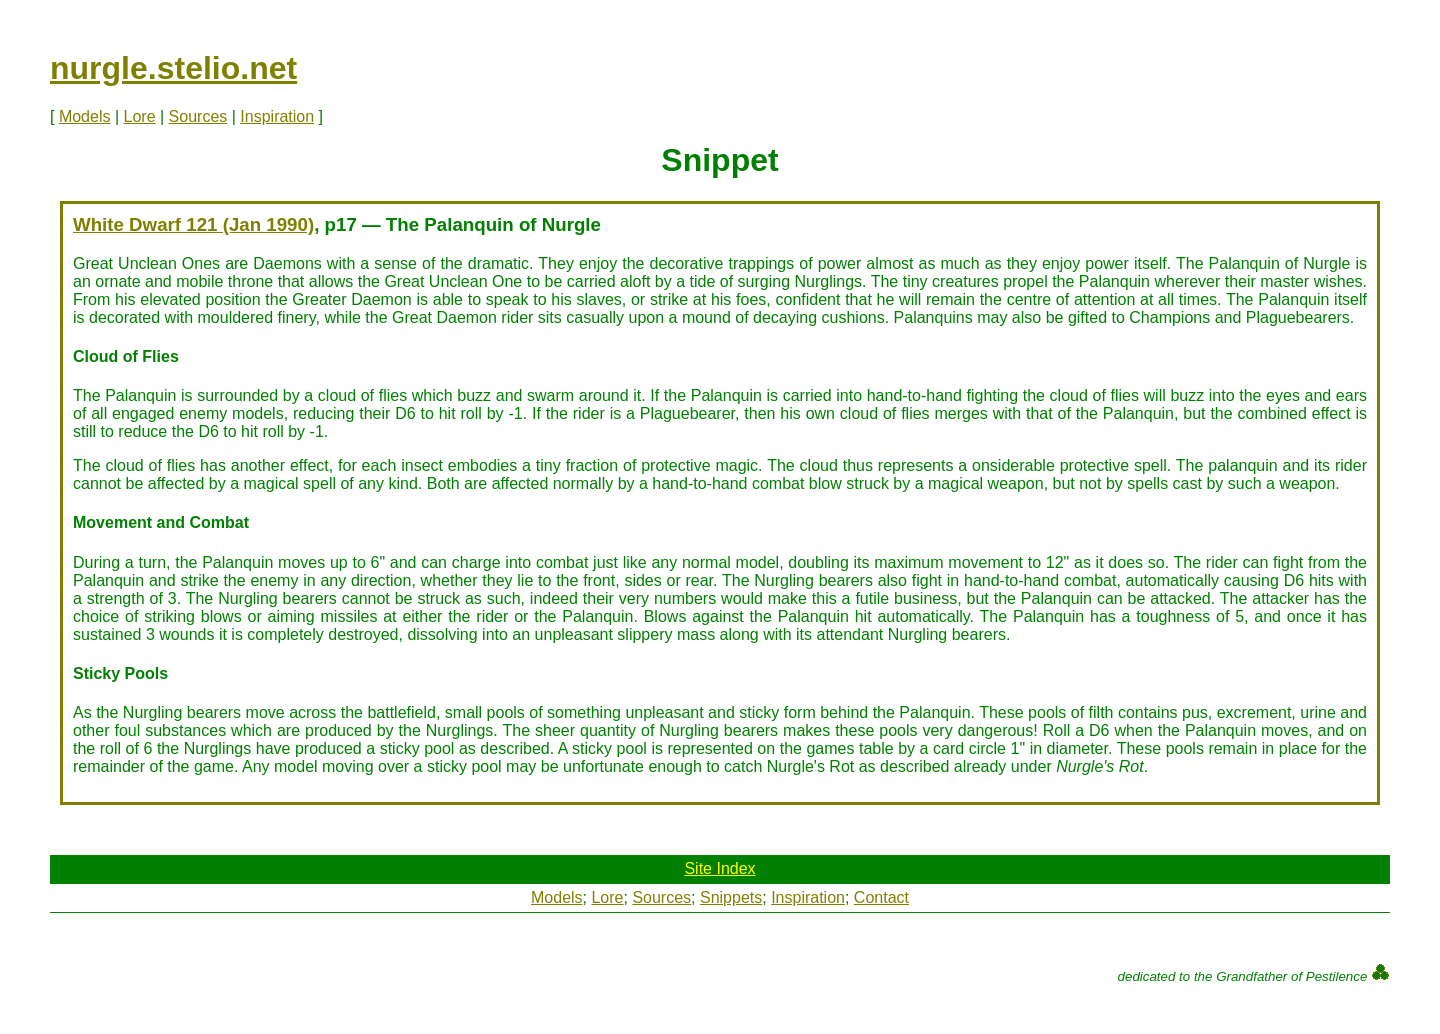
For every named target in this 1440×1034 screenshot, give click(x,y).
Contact (881, 897)
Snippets (731, 897)
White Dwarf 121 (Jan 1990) (193, 224)
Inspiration (277, 116)
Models (85, 116)
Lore (140, 116)
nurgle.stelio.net (173, 68)
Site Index (719, 868)
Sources (198, 116)
